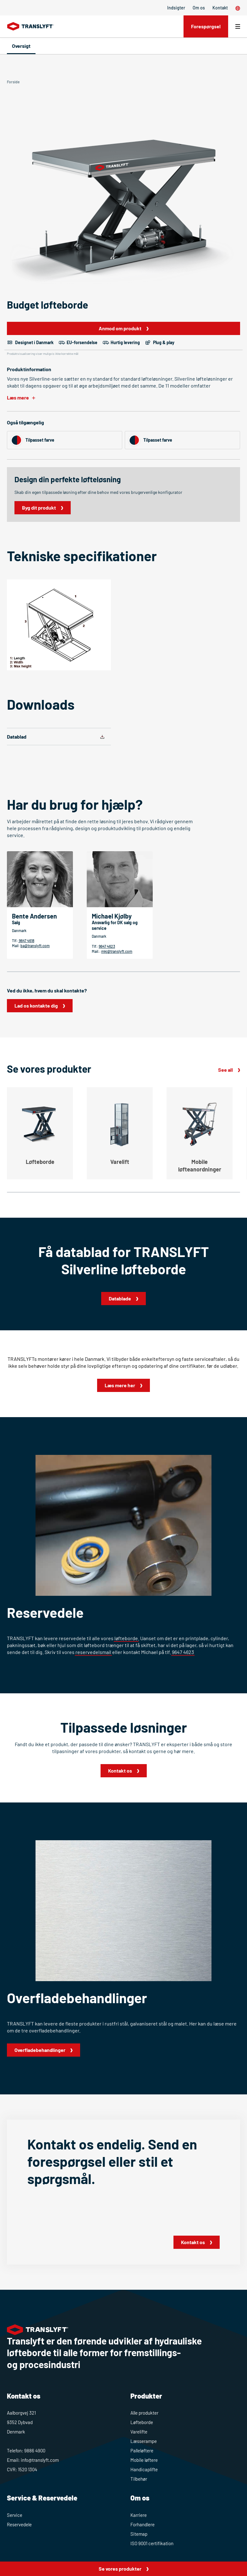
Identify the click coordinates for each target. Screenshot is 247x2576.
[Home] (30, 26)
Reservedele (19, 2524)
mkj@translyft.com (116, 951)
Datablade (120, 1298)
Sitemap (138, 2534)
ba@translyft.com (35, 945)
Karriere (138, 2515)
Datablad (16, 737)
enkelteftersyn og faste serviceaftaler (183, 1359)
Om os (199, 7)
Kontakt (220, 7)
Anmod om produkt (120, 328)
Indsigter (176, 7)
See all (225, 1070)
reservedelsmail (93, 1652)
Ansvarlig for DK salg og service (115, 925)
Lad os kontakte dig (36, 1006)
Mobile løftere (144, 2460)
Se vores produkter (120, 2569)
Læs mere (18, 397)
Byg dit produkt (39, 508)
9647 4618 (26, 940)
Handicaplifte (144, 2469)
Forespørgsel (206, 26)
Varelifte (138, 2431)
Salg (16, 922)
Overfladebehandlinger (39, 2050)
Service (14, 2515)
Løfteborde (141, 2422)
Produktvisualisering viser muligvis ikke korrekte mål (42, 353)
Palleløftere (141, 2450)
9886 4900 (34, 2450)
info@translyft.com (40, 2460)
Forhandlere (142, 2524)
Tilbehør (138, 2479)
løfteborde (126, 1638)
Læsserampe (143, 2441)
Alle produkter (144, 2413)
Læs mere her (120, 1385)
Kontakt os (120, 1771)
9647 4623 (107, 946)
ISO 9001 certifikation (151, 2543)
